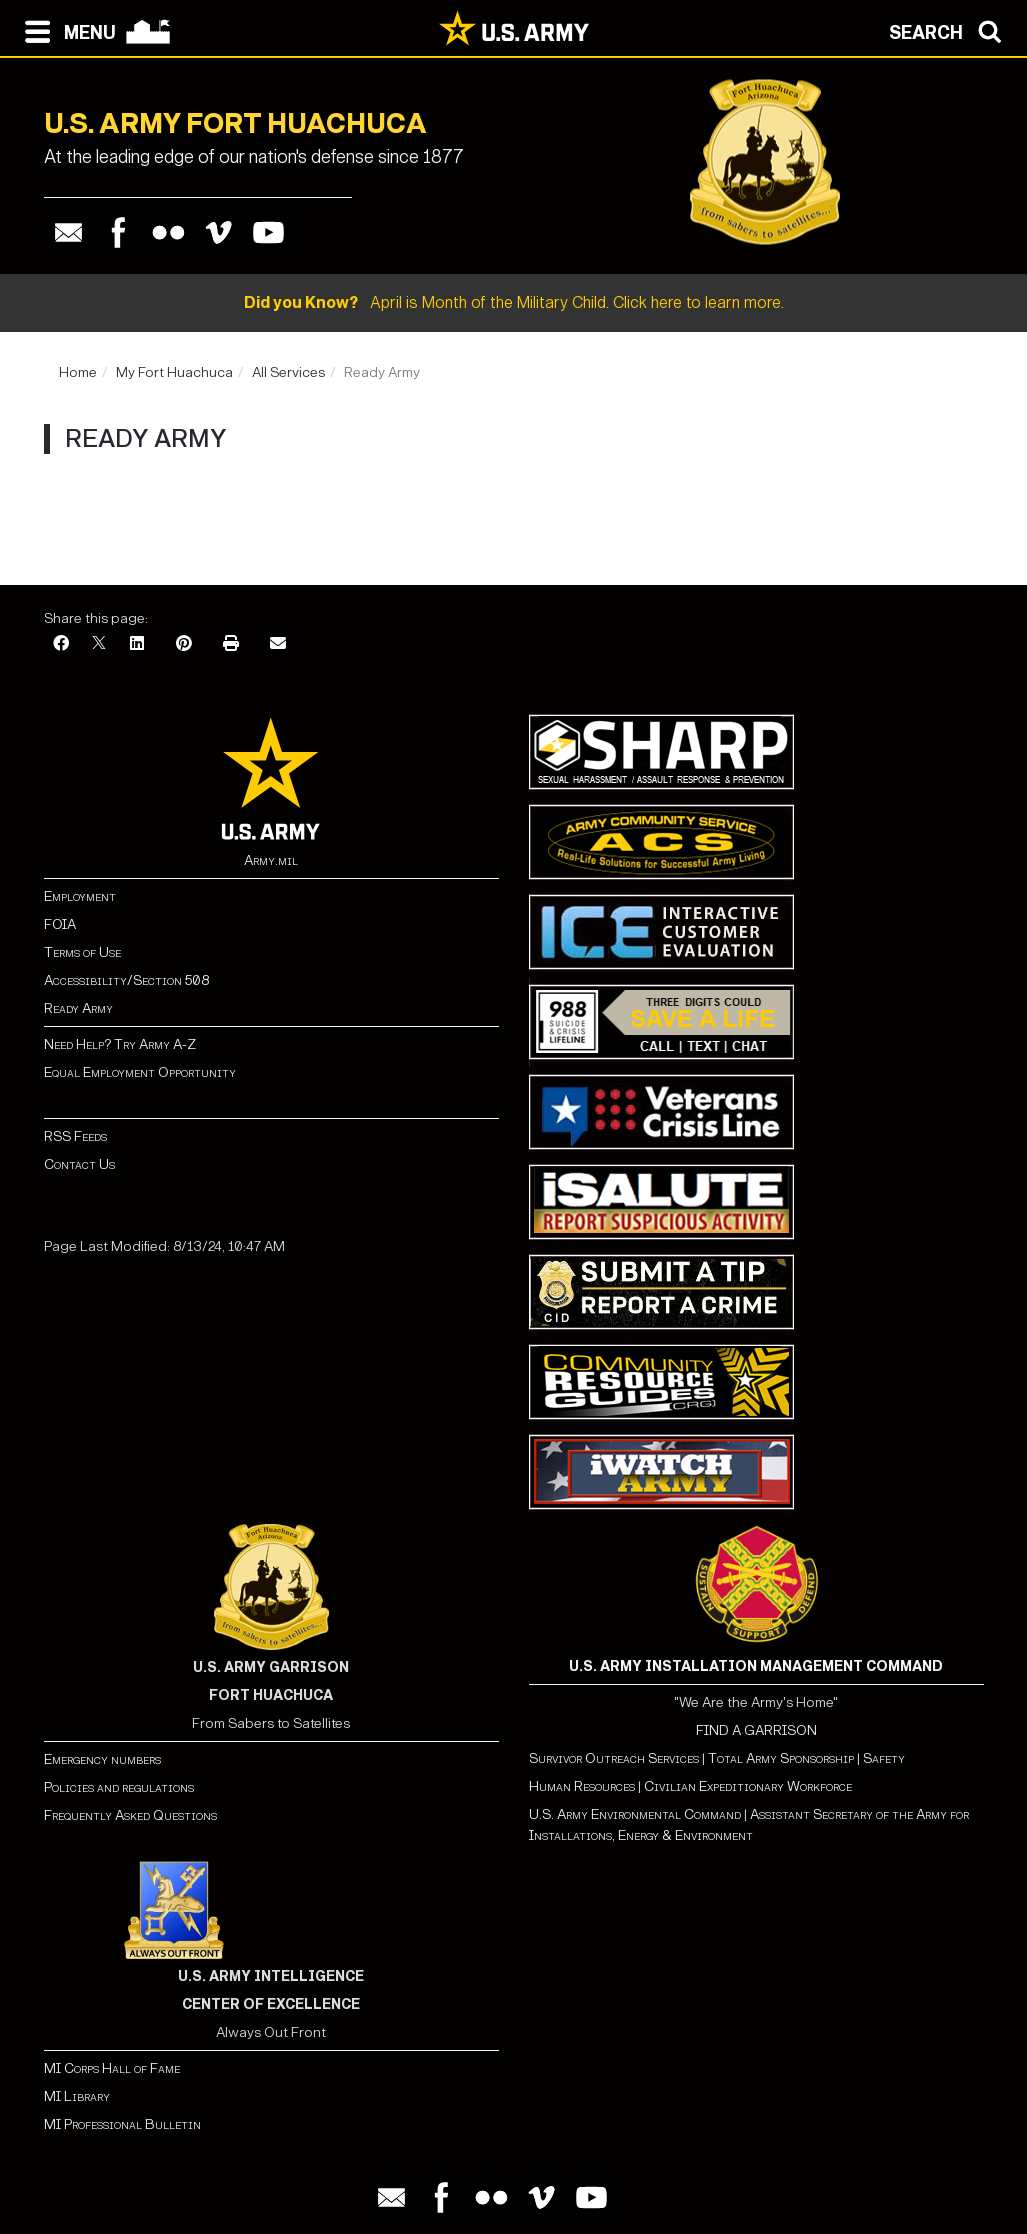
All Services (288, 372)
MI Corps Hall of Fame (112, 2068)
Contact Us (79, 1164)
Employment (80, 896)
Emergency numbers (102, 1759)
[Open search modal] (950, 30)
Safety (884, 1758)
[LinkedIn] (137, 644)
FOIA (60, 924)
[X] (99, 644)
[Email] (278, 644)
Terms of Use (82, 952)
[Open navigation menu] (65, 30)
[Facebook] (61, 644)
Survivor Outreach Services (614, 1758)
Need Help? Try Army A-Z (120, 1044)
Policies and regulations (119, 1787)
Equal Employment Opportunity (140, 1072)
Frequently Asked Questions (130, 1815)
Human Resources (582, 1786)
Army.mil (271, 860)
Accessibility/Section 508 (126, 980)
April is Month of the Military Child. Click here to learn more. (514, 302)
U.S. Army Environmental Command (635, 1814)
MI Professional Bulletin (122, 2124)
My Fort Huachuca (174, 372)
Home (78, 372)
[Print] (231, 644)
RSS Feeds (75, 1136)
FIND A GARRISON (756, 1730)
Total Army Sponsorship (781, 1758)
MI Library (77, 2096)
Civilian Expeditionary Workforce (748, 1786)
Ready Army (78, 1008)
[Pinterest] (184, 644)
